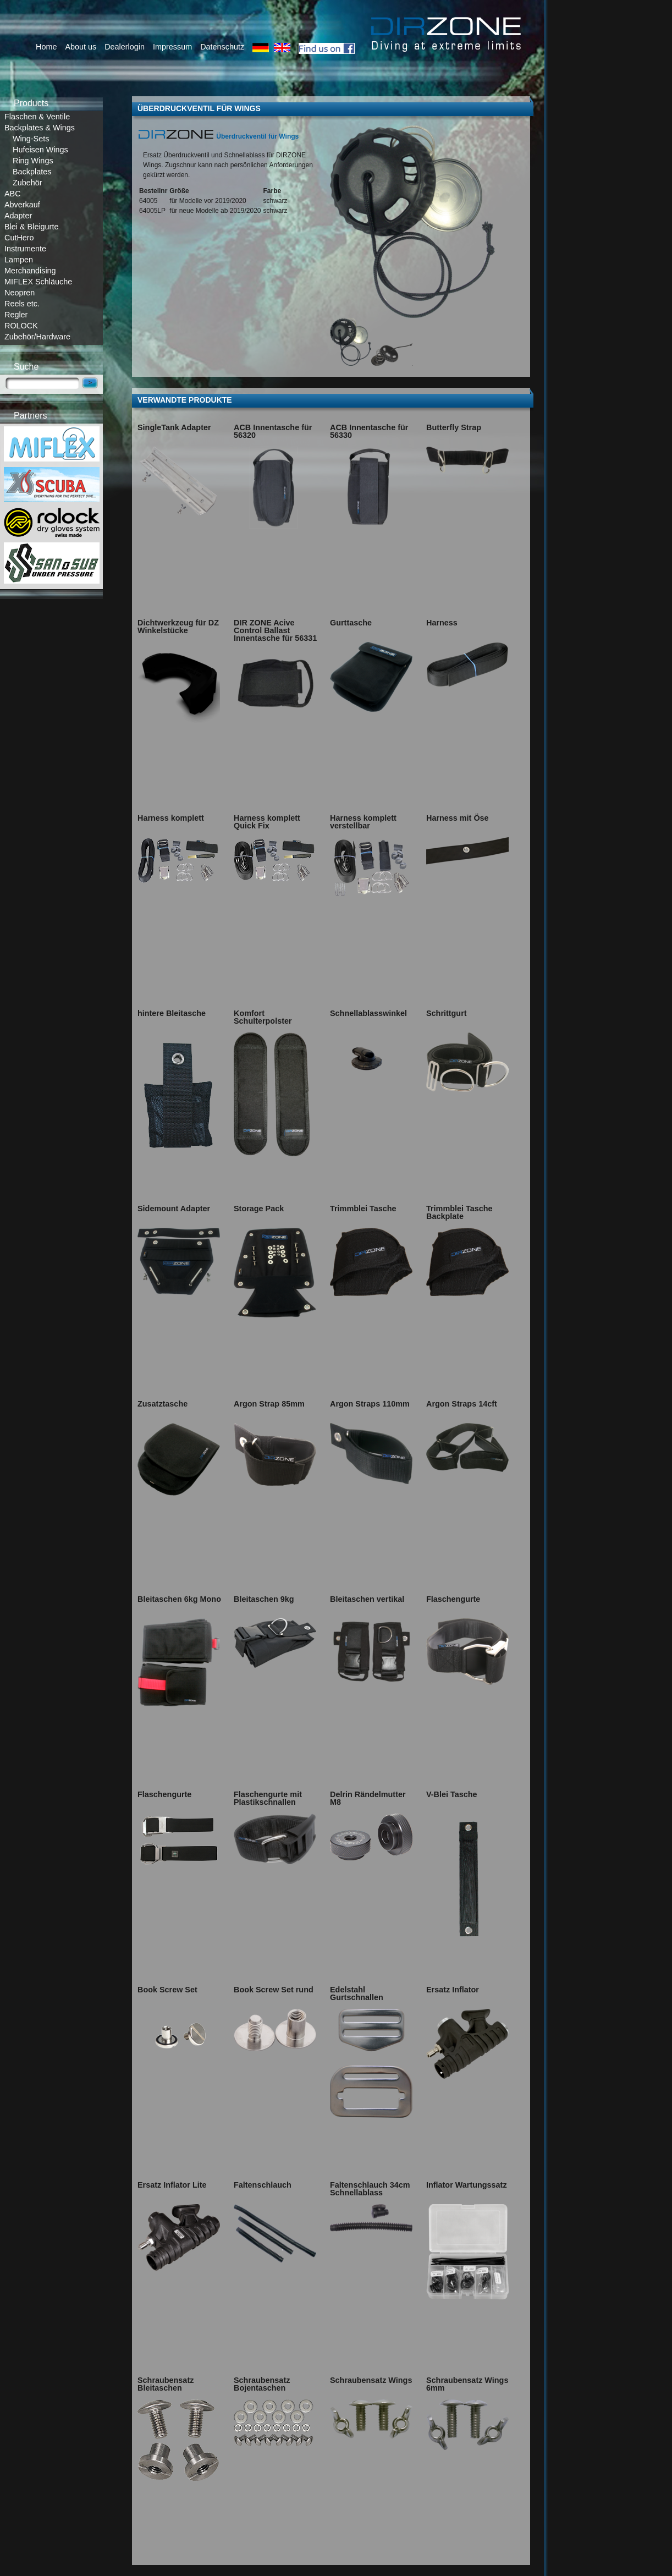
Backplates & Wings (39, 127)
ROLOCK (21, 325)
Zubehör (27, 182)
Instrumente (25, 248)
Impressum (172, 46)
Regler (15, 314)
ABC (12, 193)
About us (80, 46)
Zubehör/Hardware (37, 336)
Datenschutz (222, 46)
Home (46, 46)
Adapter (18, 215)
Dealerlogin (124, 46)
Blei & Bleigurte (31, 226)
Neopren (19, 292)
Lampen (18, 259)
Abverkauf (22, 204)
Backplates (32, 171)
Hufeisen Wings (40, 149)
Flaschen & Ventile (37, 116)
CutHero (19, 237)
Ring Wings (33, 160)
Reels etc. (22, 303)
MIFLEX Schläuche (38, 281)
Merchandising (30, 270)
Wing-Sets (31, 138)
